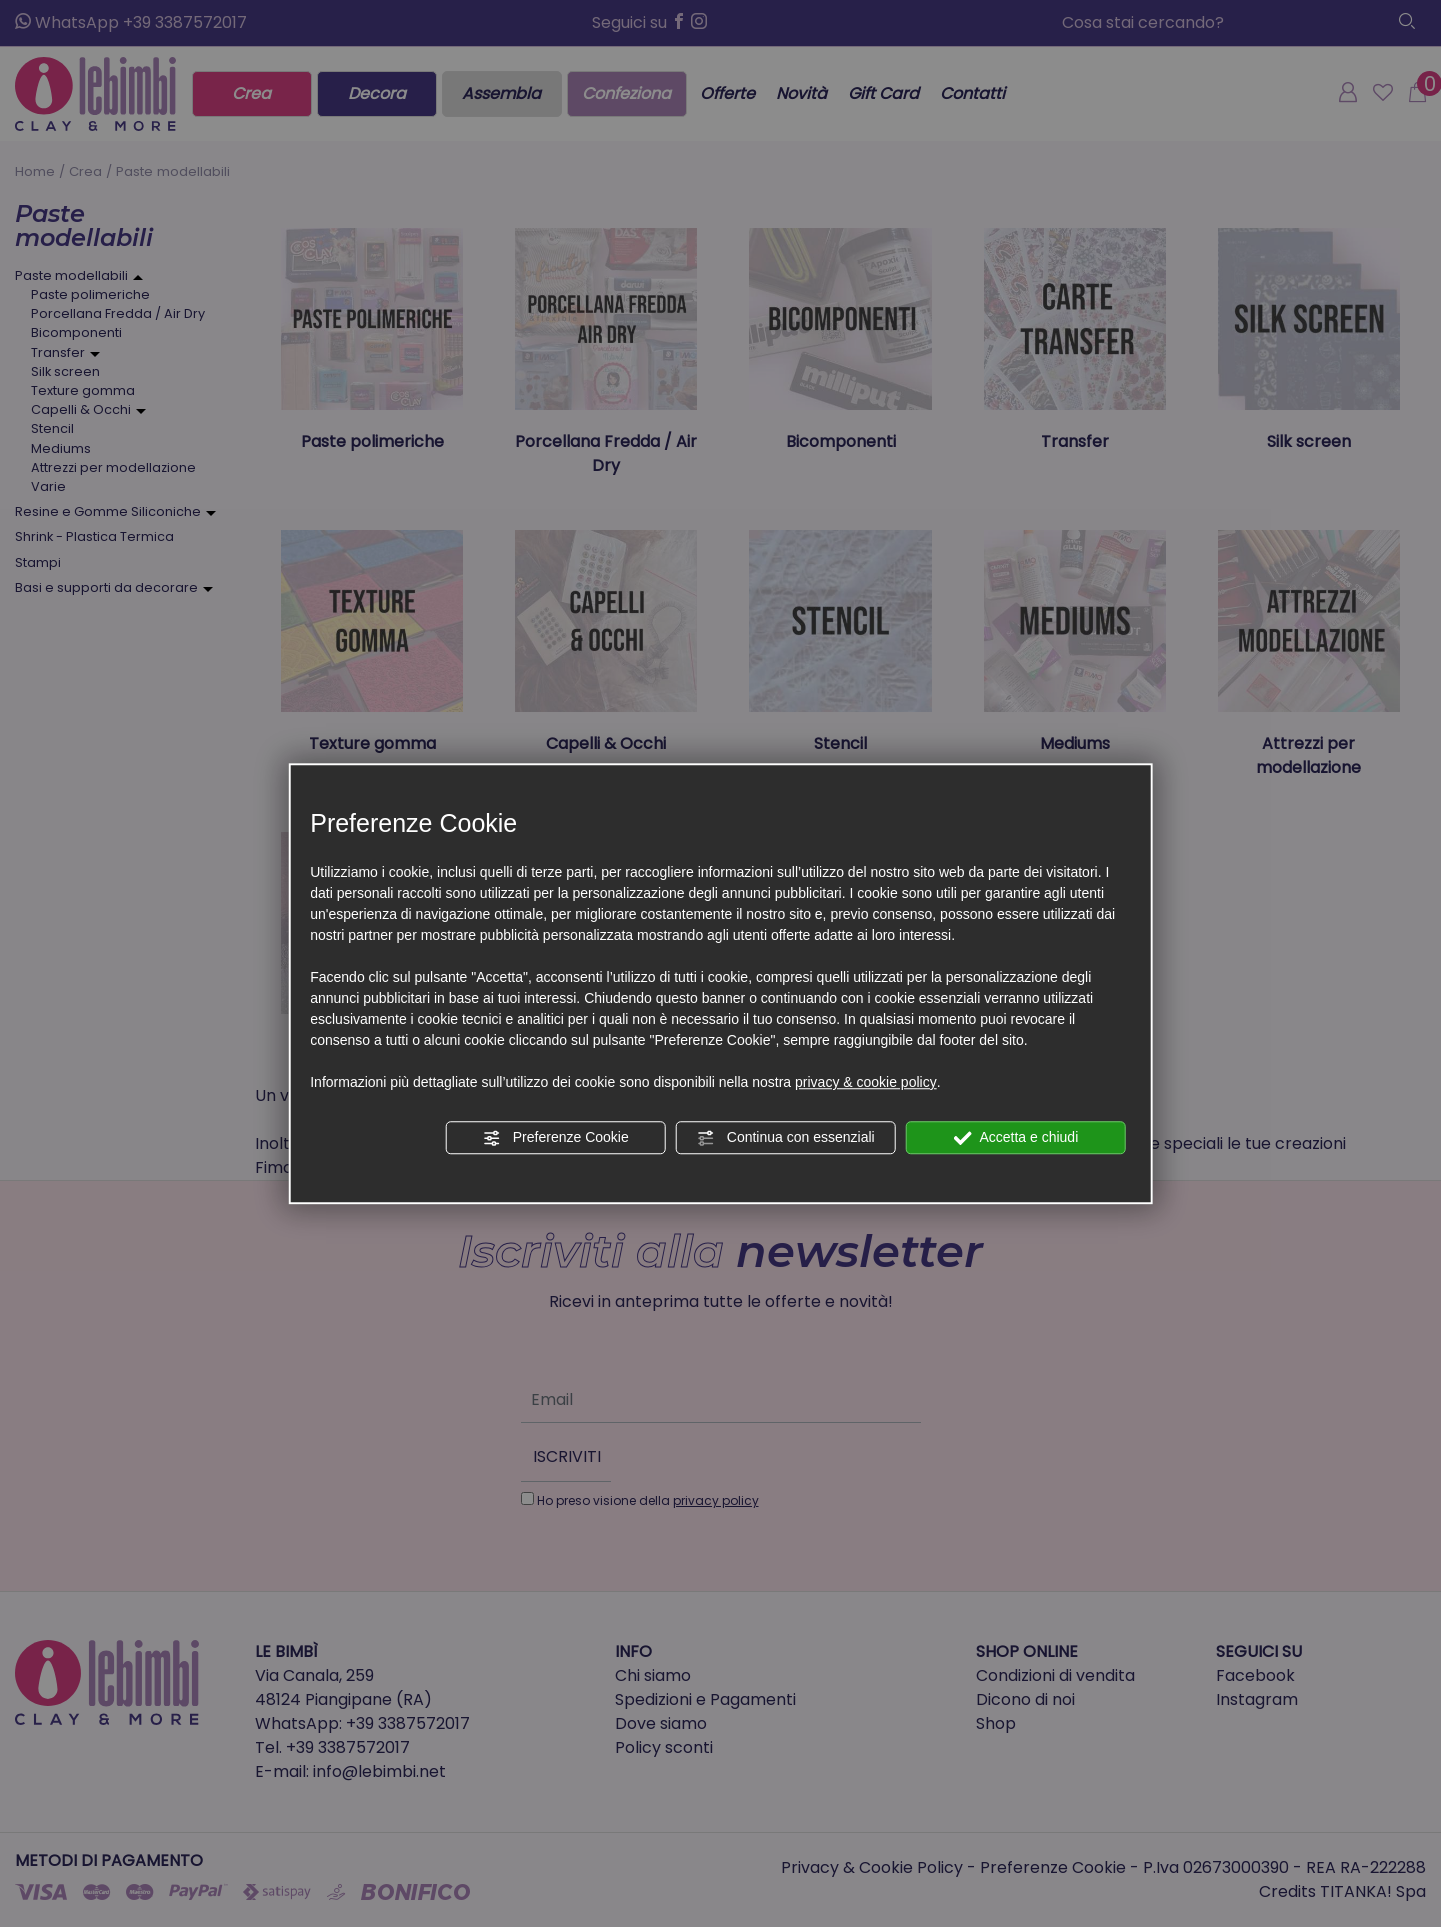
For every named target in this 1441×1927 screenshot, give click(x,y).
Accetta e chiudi (1015, 1138)
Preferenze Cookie (556, 1138)
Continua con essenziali (786, 1138)
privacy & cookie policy (866, 1082)
